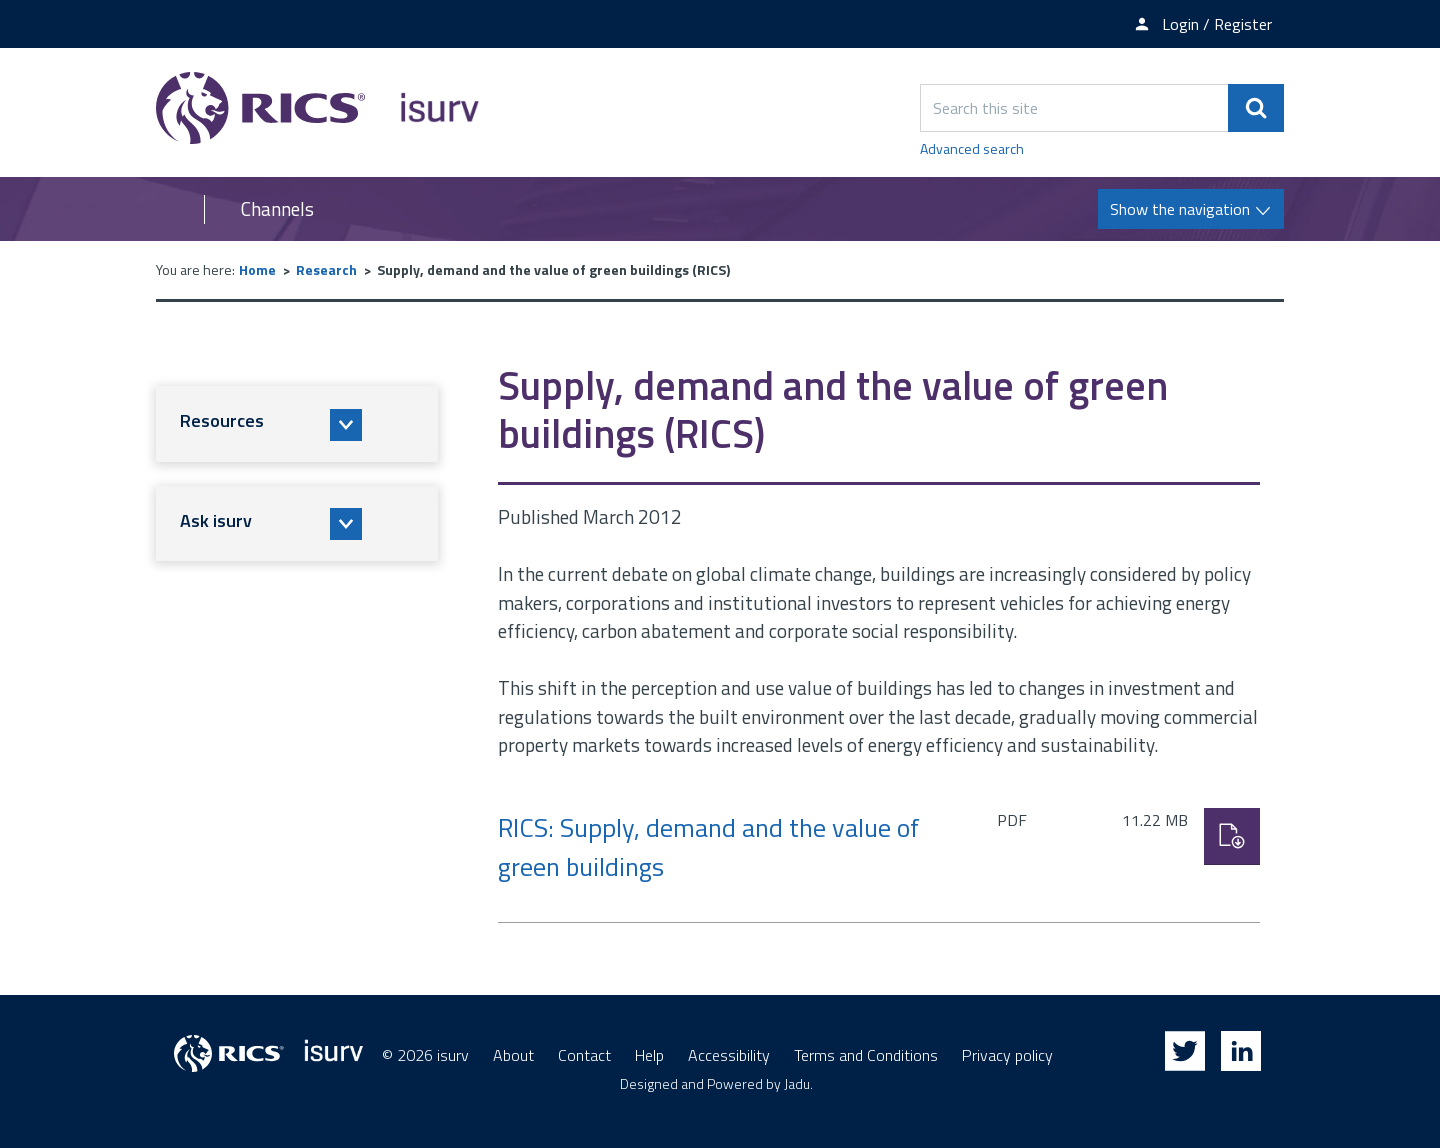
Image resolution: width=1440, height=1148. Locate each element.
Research (326, 269)
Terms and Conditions (866, 1055)
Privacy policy (1007, 1055)
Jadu (797, 1083)
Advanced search (972, 148)
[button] (297, 424)
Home (257, 269)
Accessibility (729, 1055)
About (513, 1055)
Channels (277, 209)
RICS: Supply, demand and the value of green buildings (709, 847)
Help (649, 1055)
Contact (584, 1055)
